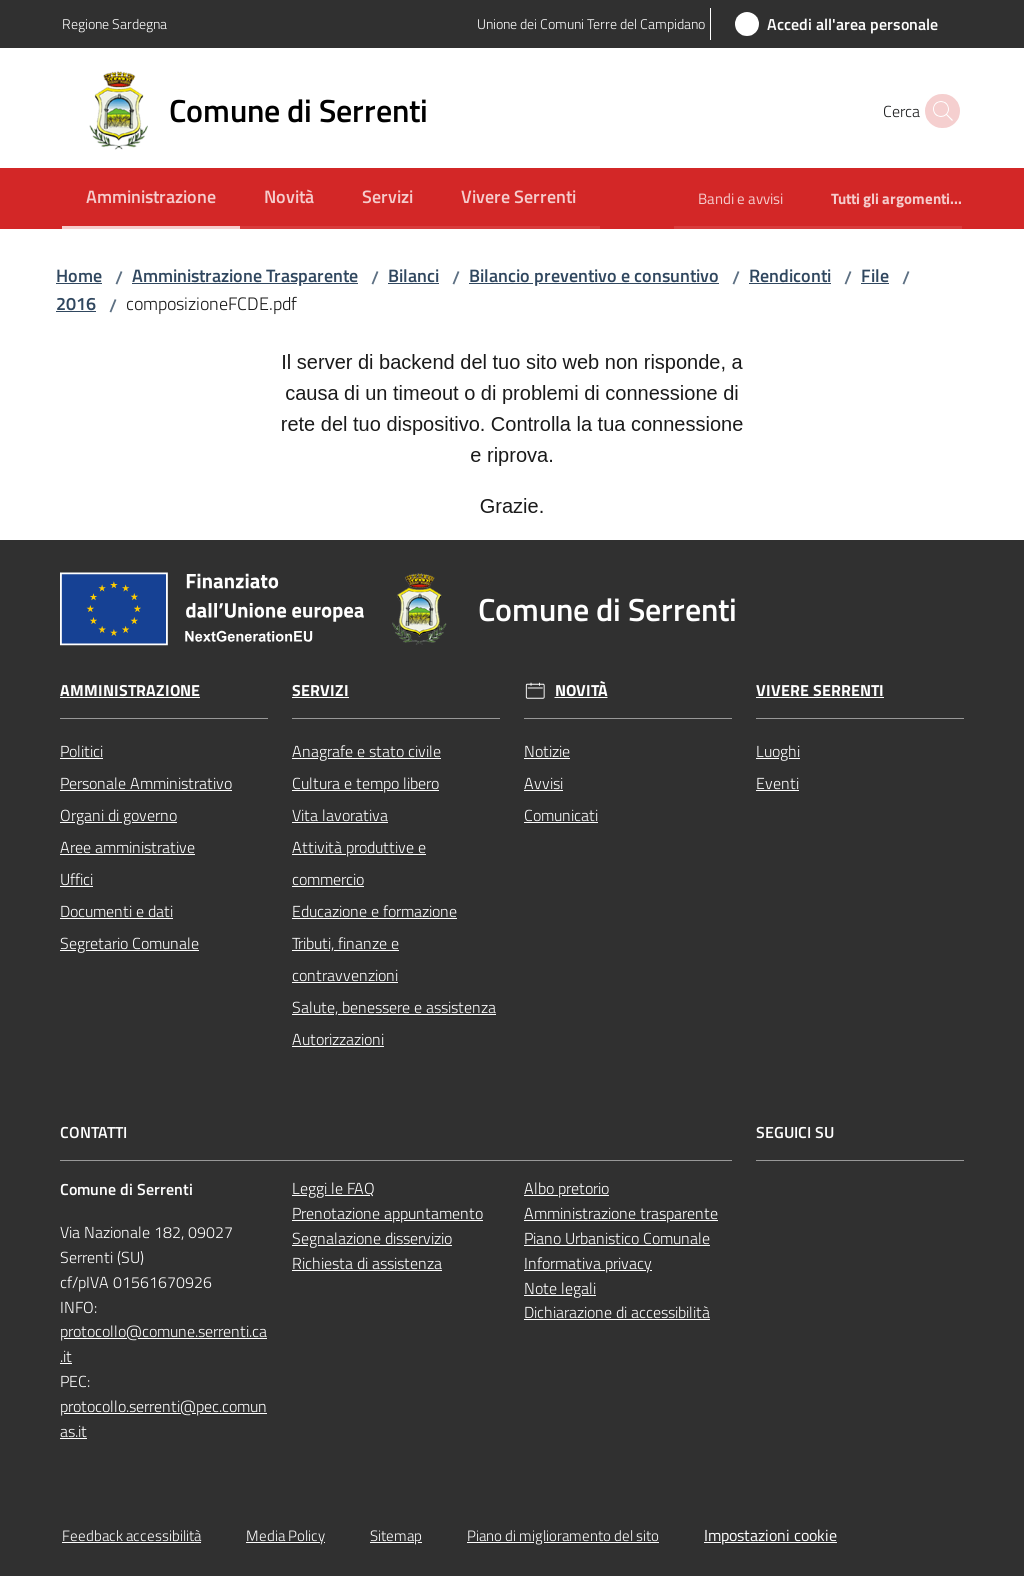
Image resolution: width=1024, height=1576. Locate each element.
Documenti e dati (116, 911)
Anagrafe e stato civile (366, 751)
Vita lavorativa (340, 815)
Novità (581, 690)
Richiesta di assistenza (367, 1263)
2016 (76, 303)
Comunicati (561, 815)
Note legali (560, 1288)
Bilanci (413, 275)
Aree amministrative (127, 847)
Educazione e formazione (374, 911)
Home (79, 275)
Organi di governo (118, 815)
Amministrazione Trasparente (245, 275)
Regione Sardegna (114, 23)
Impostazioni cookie (770, 1535)
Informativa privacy (588, 1263)
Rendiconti (790, 275)
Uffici (76, 879)
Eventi (777, 783)
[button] (938, 111)
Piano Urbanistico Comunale (617, 1238)
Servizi (320, 690)
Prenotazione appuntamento (387, 1213)
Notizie (547, 751)
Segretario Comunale (129, 943)
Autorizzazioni (338, 1039)
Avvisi (543, 783)
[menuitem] (151, 198)
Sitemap (396, 1535)
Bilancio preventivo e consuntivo (594, 275)
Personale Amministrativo (146, 783)
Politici (81, 751)
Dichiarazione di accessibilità (617, 1312)
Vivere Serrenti (820, 690)
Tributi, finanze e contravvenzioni (345, 959)
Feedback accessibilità (131, 1535)
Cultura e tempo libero (365, 783)
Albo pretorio (566, 1188)
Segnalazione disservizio (372, 1238)
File (875, 275)
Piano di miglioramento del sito (563, 1535)
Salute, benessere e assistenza (394, 1007)
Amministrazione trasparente (621, 1213)
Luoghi (778, 751)
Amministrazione (130, 690)
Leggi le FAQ (333, 1188)
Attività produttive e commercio (359, 863)
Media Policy (285, 1535)
